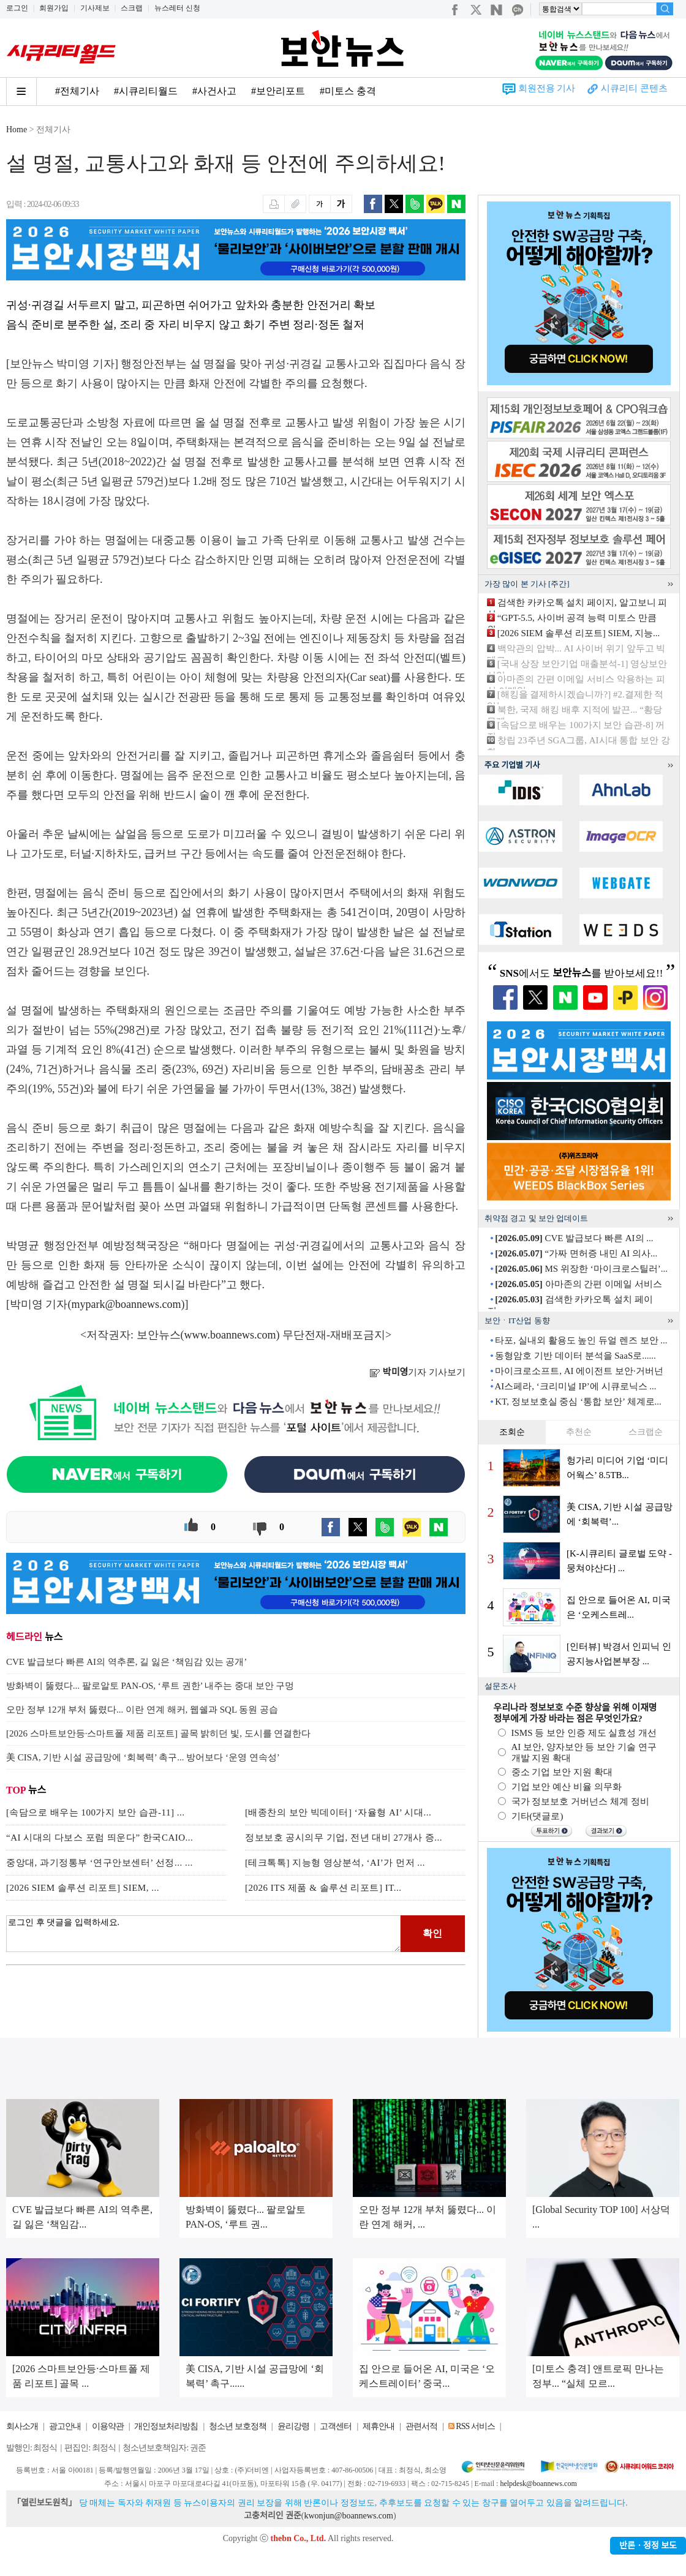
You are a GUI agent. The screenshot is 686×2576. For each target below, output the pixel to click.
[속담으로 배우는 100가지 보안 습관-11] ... (95, 1812)
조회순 (512, 1431)
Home (16, 129)
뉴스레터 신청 (177, 8)
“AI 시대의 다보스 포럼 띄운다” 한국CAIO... (99, 1837)
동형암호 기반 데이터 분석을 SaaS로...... (575, 1356)
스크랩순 (645, 1431)
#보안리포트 (278, 91)
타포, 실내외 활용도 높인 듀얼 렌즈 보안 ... (581, 1340)
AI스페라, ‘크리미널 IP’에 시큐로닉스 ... (575, 1386)
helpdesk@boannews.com (538, 2483)
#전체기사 (77, 91)
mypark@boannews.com (126, 1304)
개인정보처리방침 (166, 2426)
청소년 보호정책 (237, 2426)
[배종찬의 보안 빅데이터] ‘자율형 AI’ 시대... (338, 1812)
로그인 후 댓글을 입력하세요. (203, 1933)
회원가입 (54, 8)
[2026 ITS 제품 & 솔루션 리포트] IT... (323, 1888)
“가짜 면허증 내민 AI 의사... (576, 1253)
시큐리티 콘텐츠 (634, 88)
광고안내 (65, 2426)
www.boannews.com (230, 1335)
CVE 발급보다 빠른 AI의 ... (574, 1238)
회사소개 (22, 2426)
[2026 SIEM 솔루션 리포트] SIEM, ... (82, 1888)
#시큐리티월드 (146, 91)
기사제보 (95, 8)
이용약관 (108, 2426)
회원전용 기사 (547, 88)
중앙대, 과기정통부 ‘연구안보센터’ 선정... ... (99, 1863)
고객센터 (336, 2426)
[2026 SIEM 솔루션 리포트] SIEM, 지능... (578, 633)
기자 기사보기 (417, 1372)
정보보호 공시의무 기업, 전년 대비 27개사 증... (343, 1837)
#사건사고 (214, 91)
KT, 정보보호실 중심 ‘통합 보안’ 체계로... (578, 1401)
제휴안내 (378, 2426)
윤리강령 (293, 2426)
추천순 (579, 1431)
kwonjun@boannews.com (348, 2515)
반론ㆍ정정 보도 (648, 2545)
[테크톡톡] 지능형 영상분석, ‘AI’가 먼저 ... (335, 1863)
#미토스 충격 (348, 91)
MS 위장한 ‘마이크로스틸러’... (581, 1269)
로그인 (17, 8)
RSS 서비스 (475, 2426)
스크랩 (132, 8)
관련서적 (421, 2426)
